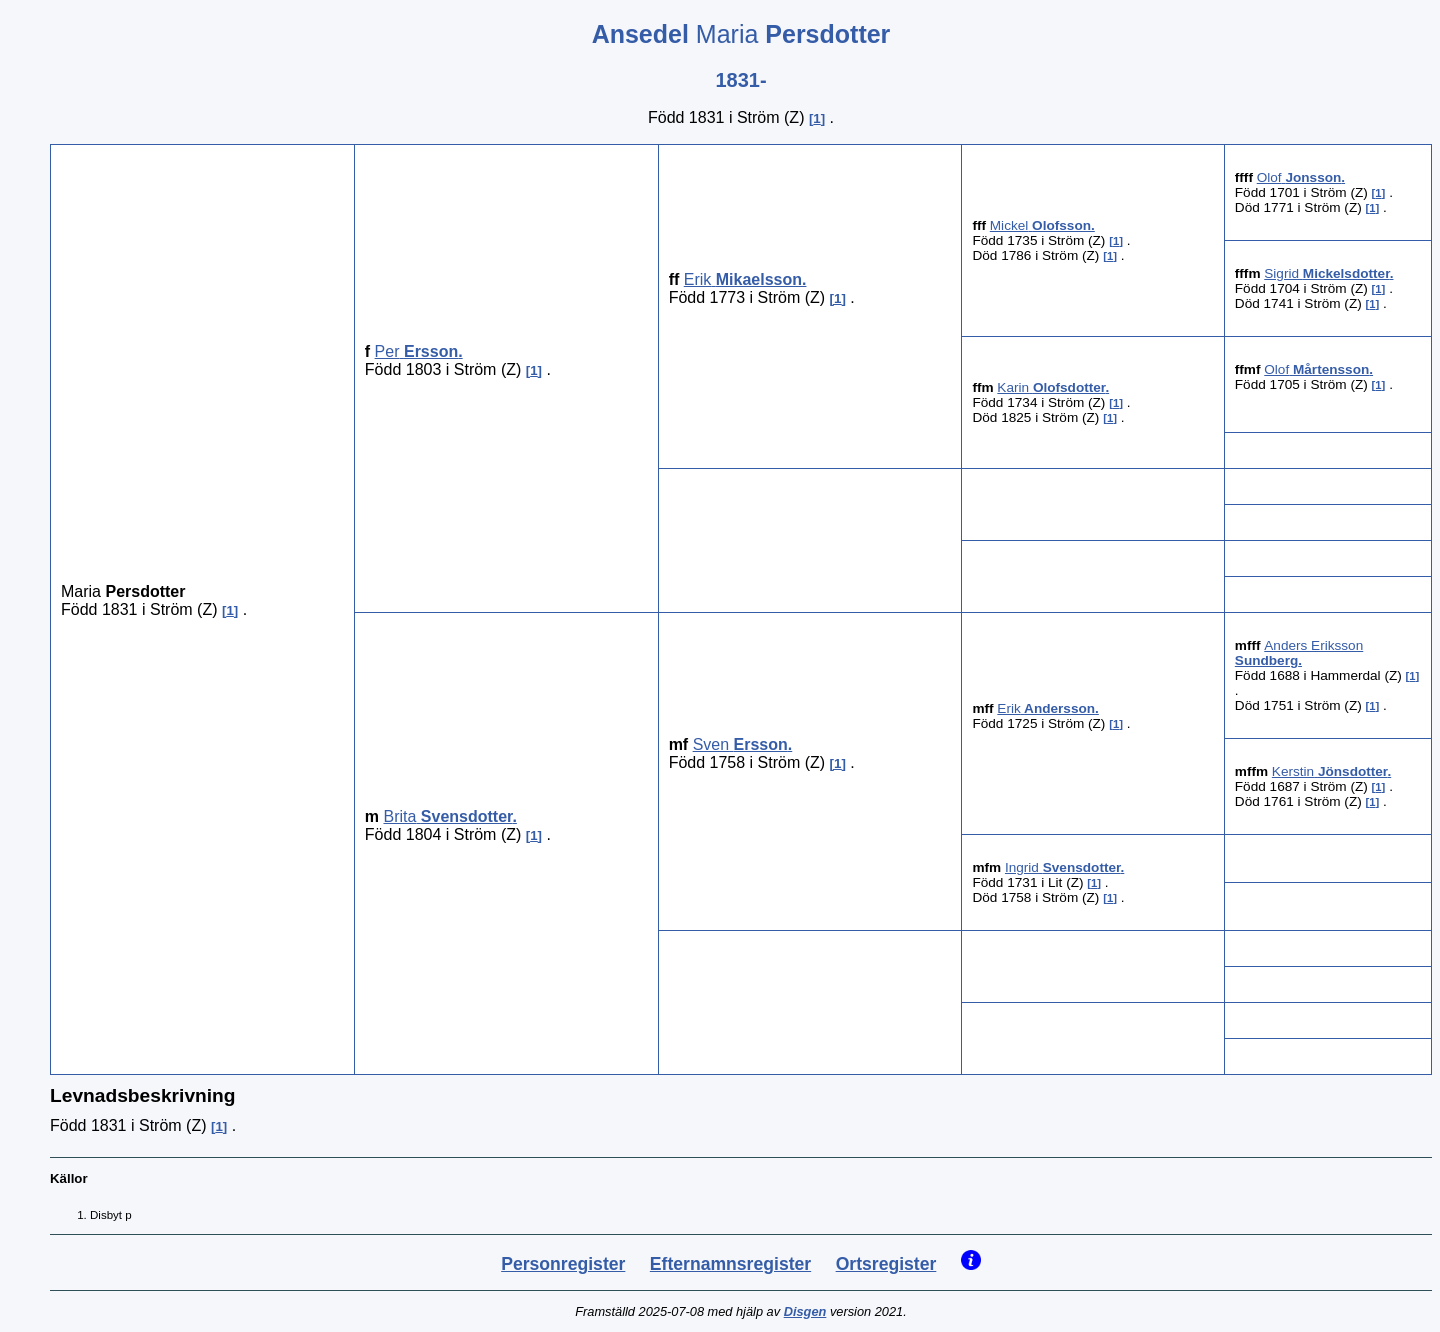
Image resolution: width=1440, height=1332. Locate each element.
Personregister (563, 1264)
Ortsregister (886, 1264)
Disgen (805, 1311)
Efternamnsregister (730, 1264)
